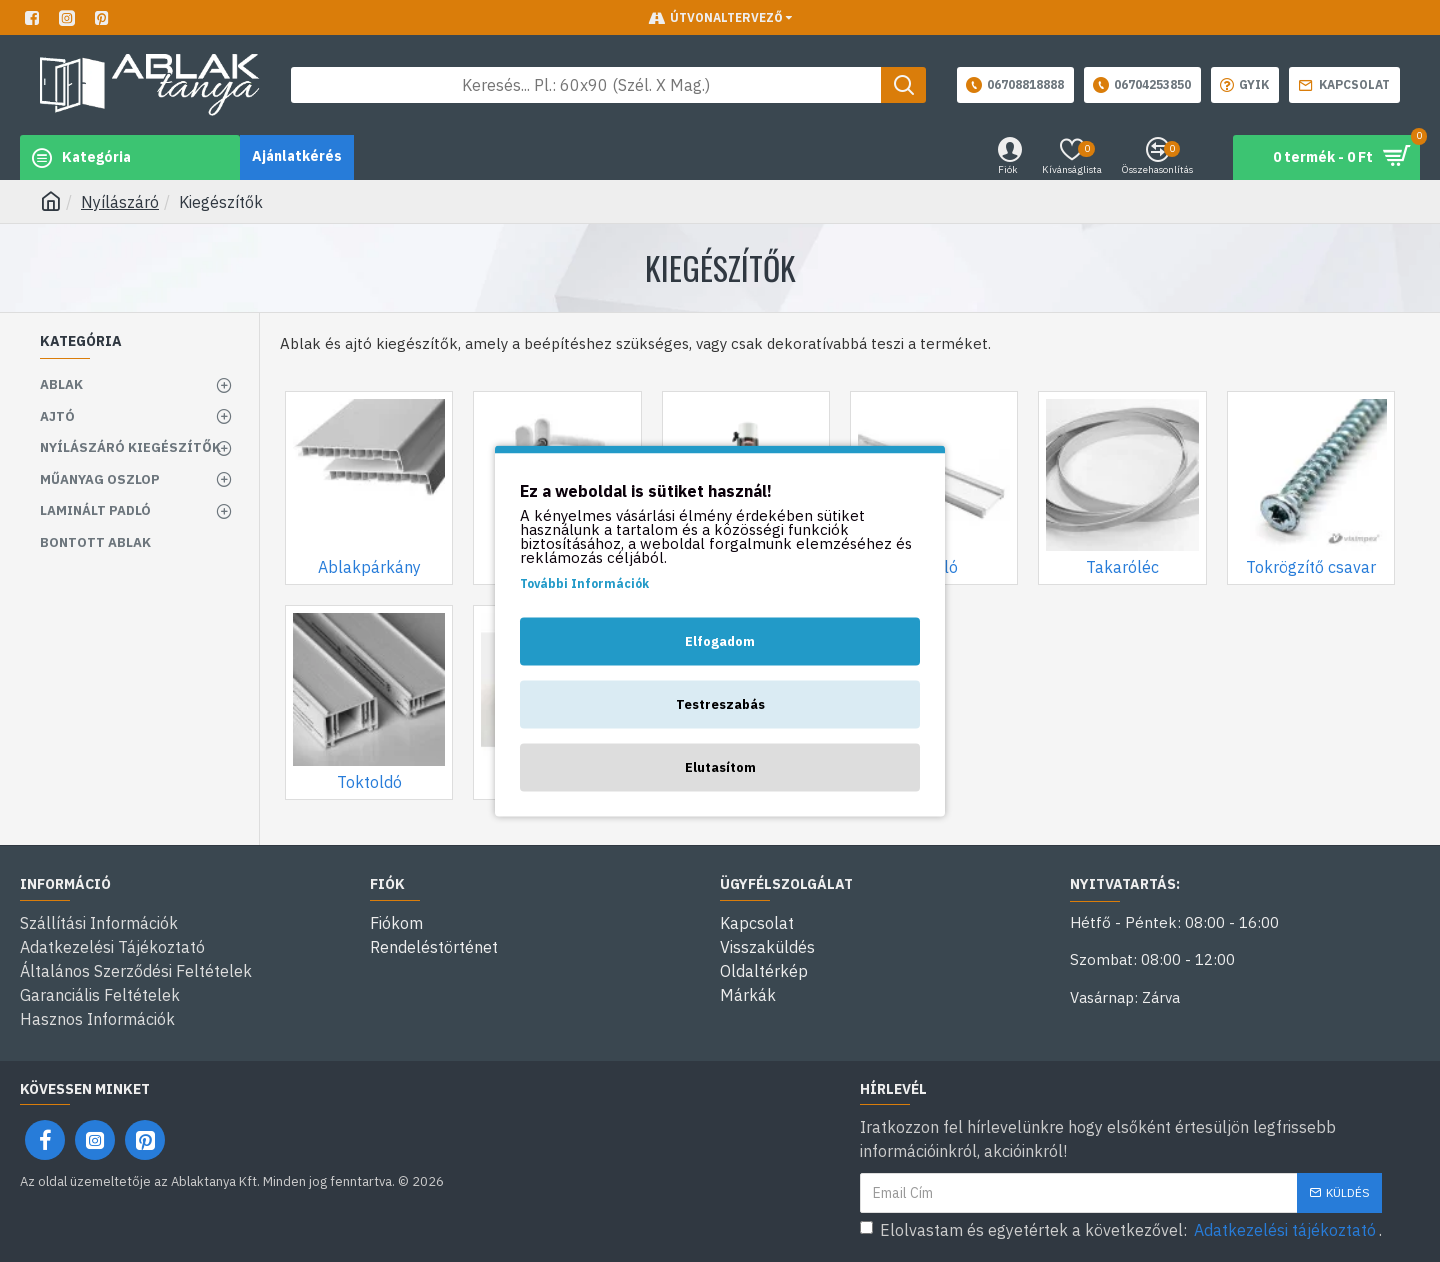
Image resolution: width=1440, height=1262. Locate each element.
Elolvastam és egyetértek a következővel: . (1121, 1230)
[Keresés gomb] (903, 85)
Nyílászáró (120, 202)
